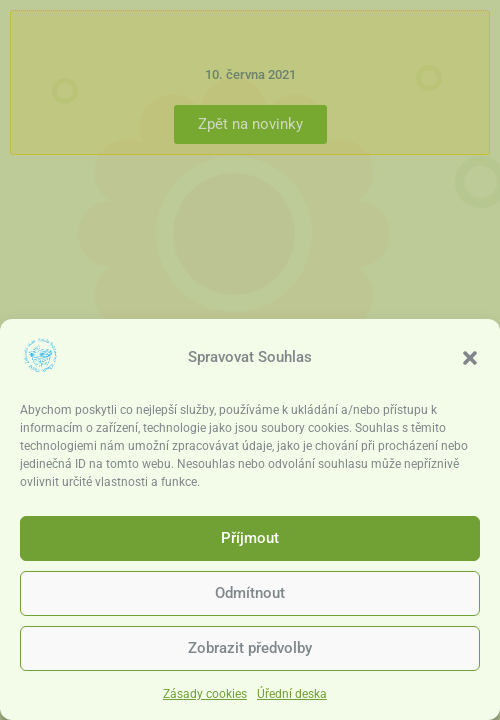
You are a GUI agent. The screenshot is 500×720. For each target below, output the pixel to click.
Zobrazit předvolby (250, 651)
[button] (470, 360)
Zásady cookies (205, 696)
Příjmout (250, 541)
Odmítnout (250, 596)
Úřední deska (292, 696)
